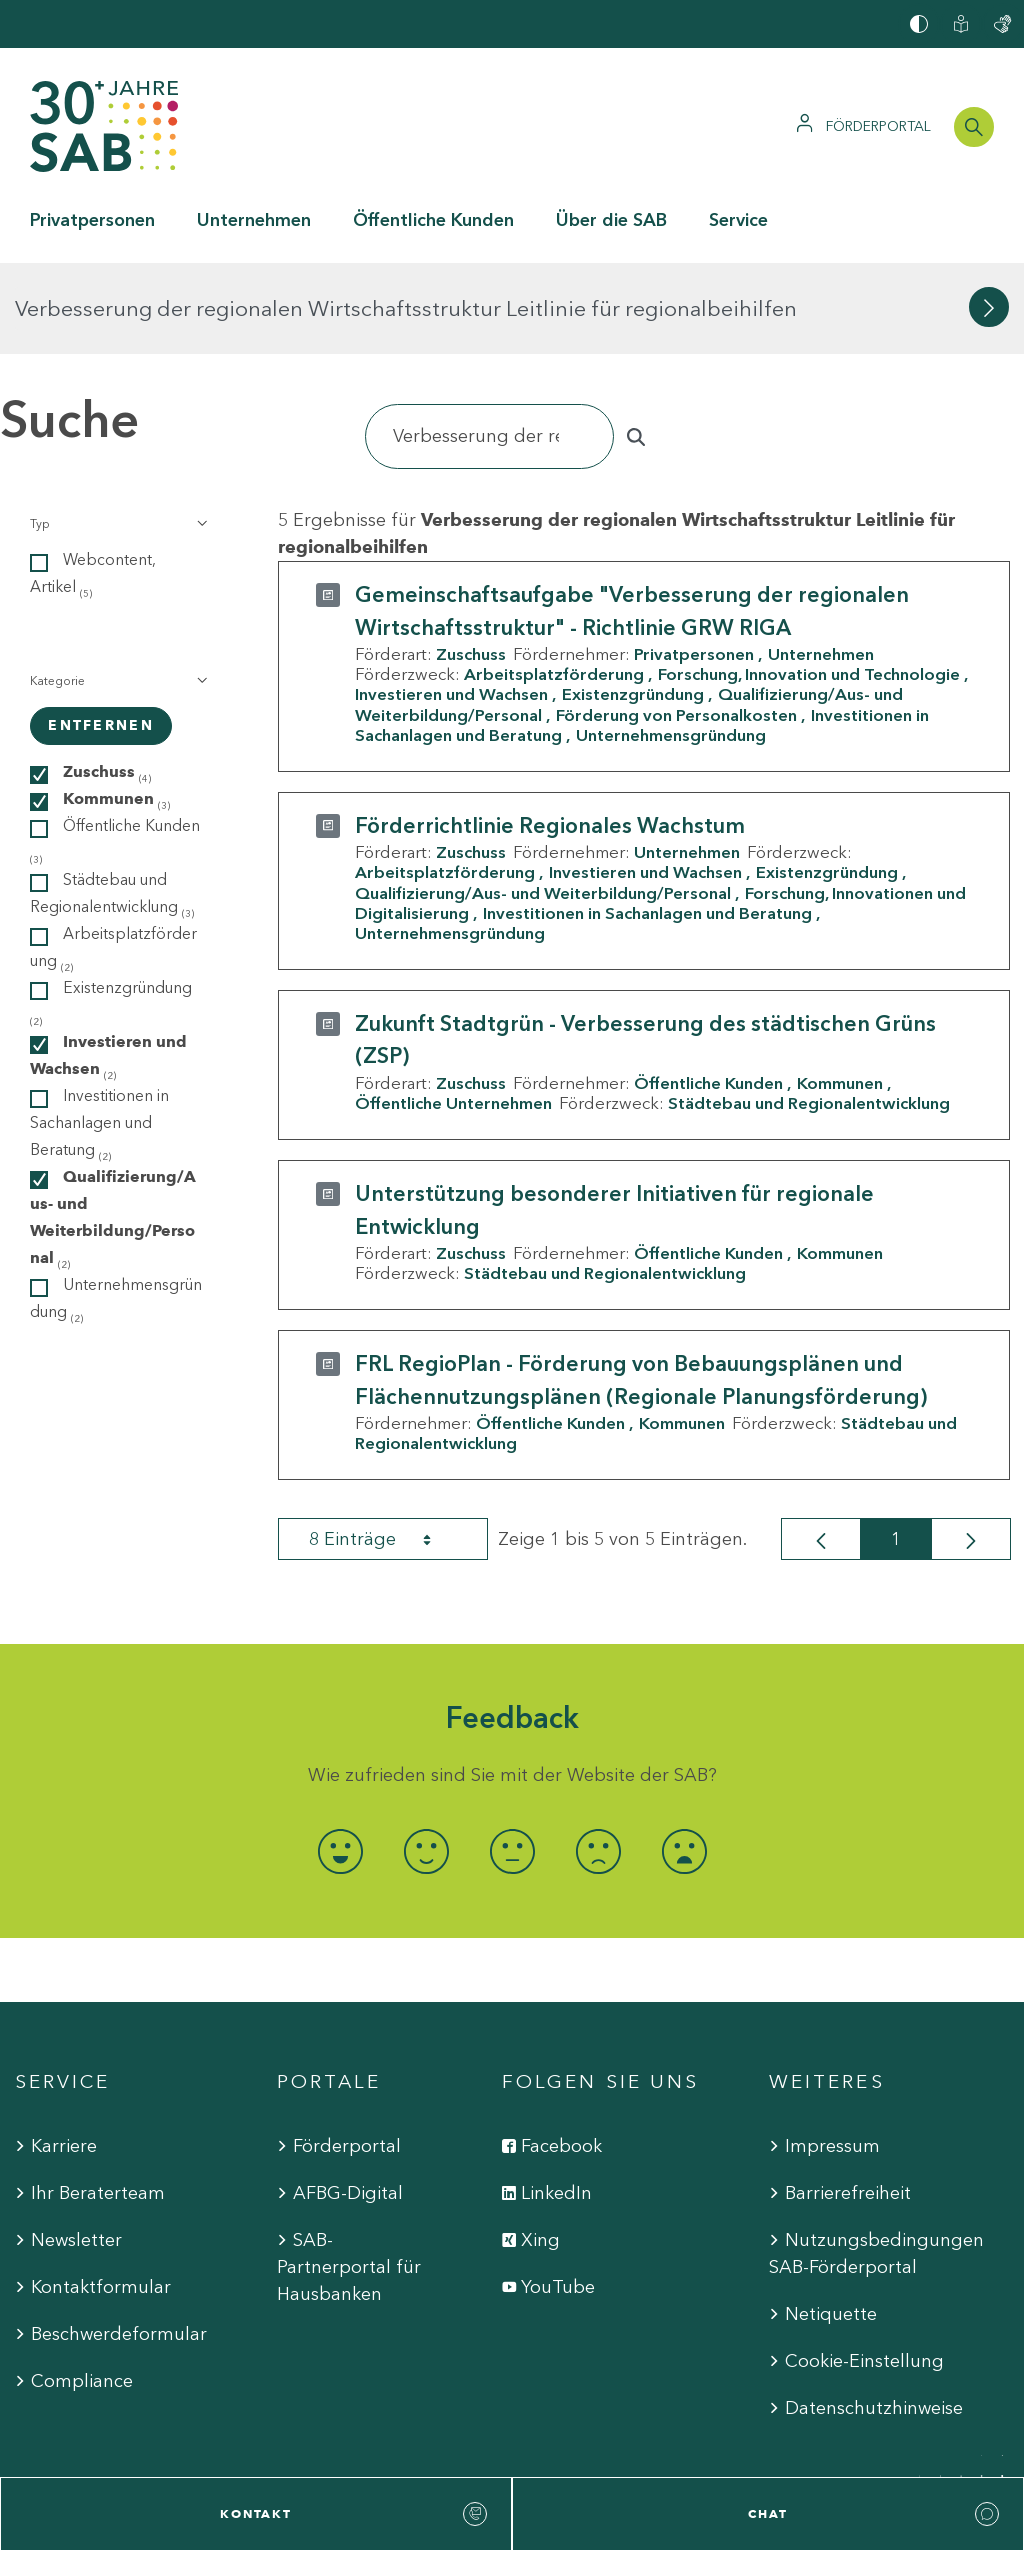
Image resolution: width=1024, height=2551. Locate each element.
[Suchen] (489, 345)
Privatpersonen (694, 563)
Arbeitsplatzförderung (554, 583)
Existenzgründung (633, 603)
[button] (117, 433)
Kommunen (840, 992)
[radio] (340, 1759)
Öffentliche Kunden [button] (433, 220)
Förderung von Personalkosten (676, 623)
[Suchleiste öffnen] (974, 127)
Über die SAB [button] (611, 220)
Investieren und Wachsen (451, 603)
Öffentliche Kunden (708, 992)
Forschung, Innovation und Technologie (809, 583)
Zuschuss (471, 563)
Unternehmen (821, 563)
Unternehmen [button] (254, 220)
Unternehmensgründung (671, 644)
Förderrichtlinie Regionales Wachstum (550, 734)
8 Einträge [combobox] (388, 1448)
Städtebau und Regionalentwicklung (809, 1012)
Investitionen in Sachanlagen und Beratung (647, 822)
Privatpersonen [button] (92, 220)
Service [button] (738, 220)
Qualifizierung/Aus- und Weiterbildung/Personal (543, 801)
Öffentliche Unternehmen (453, 1012)
